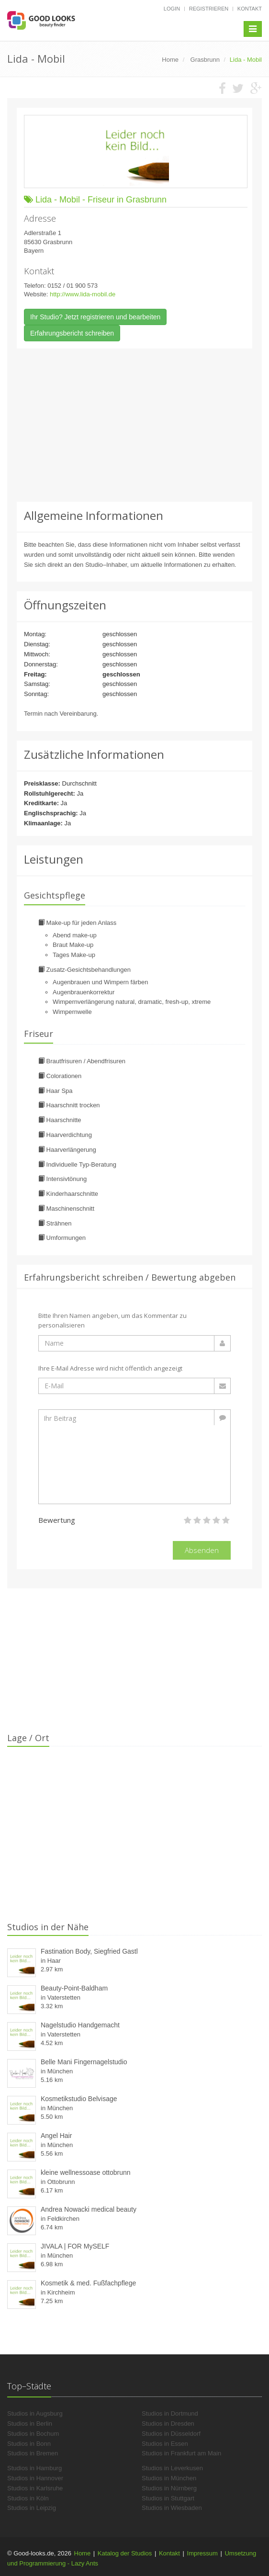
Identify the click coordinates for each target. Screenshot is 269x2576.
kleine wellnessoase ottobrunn (86, 2172)
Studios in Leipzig (31, 2507)
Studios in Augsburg (35, 2413)
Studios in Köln (28, 2498)
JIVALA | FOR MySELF (75, 2246)
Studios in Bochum (33, 2433)
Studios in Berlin (29, 2423)
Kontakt (249, 8)
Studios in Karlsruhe (35, 2488)
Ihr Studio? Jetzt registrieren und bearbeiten (95, 317)
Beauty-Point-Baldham (74, 1988)
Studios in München (169, 2478)
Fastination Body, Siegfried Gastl (89, 1951)
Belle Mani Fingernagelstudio (84, 2062)
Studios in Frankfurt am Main (181, 2453)
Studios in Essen (165, 2443)
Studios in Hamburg (34, 2468)
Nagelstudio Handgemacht (80, 2025)
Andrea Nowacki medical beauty (88, 2209)
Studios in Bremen (32, 2453)
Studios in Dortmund (170, 2413)
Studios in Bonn (29, 2443)
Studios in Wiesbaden (172, 2507)
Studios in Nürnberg (169, 2488)
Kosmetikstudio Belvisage (79, 2099)
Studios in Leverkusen (172, 2468)
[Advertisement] (134, 425)
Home (82, 2553)
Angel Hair (56, 2135)
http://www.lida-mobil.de (82, 294)
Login (172, 8)
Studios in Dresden (168, 2423)
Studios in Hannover (35, 2478)
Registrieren (209, 8)
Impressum (202, 2553)
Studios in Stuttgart (168, 2498)
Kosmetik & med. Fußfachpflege (88, 2283)
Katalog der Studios (125, 2553)
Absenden (202, 1550)
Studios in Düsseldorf (171, 2433)
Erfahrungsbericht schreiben (72, 333)
